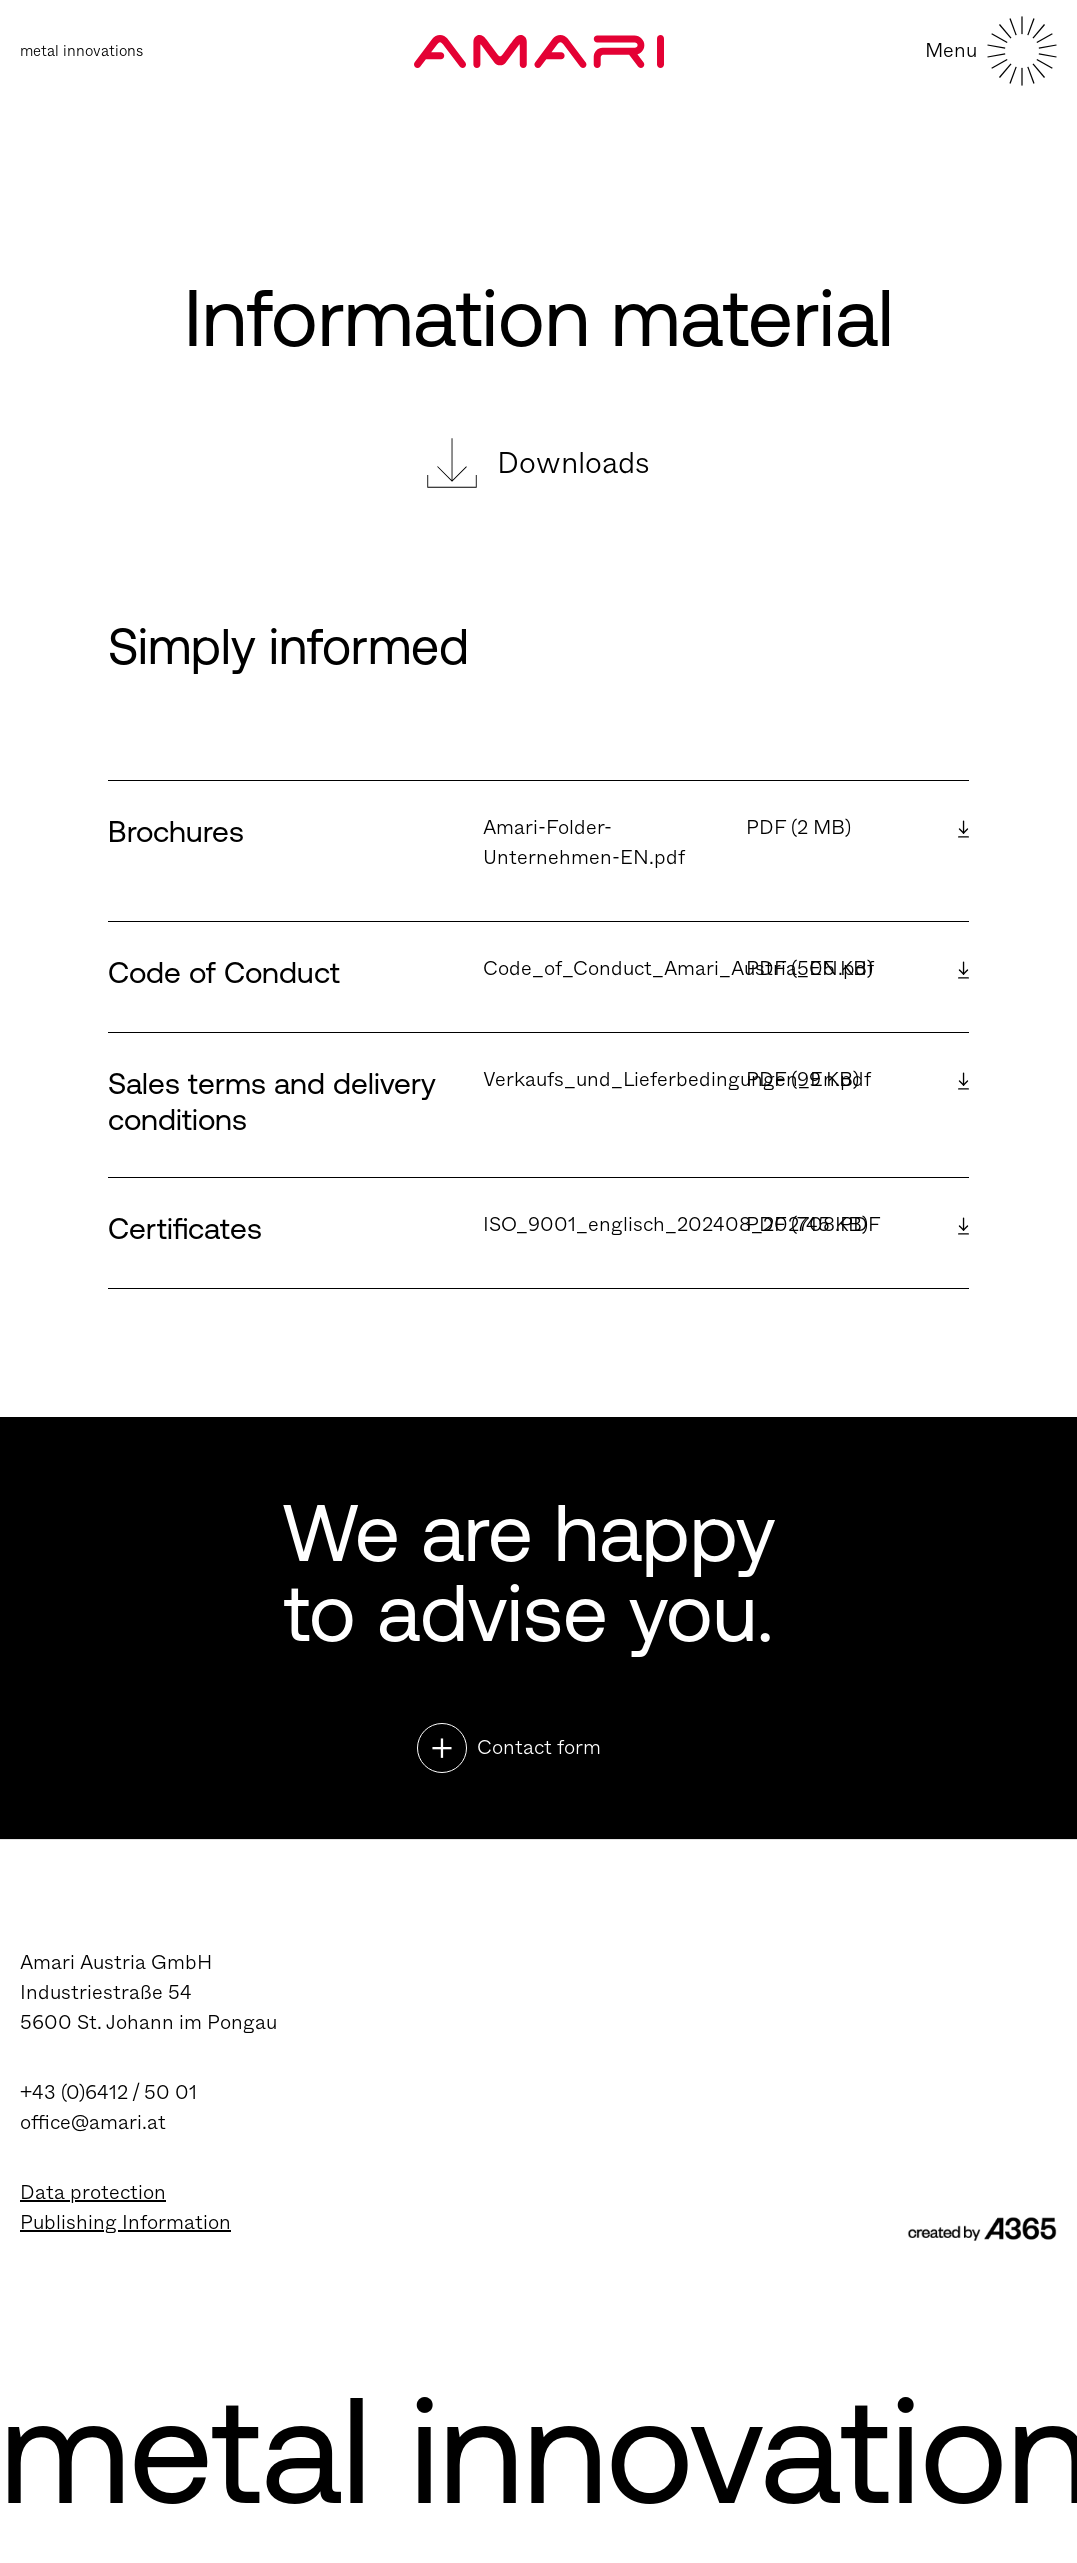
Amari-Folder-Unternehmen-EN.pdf (584, 842)
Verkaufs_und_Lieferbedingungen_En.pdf (677, 1079)
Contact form (539, 1747)
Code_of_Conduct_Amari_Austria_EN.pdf (678, 968)
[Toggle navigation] (991, 76)
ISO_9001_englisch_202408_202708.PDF (682, 1224)
